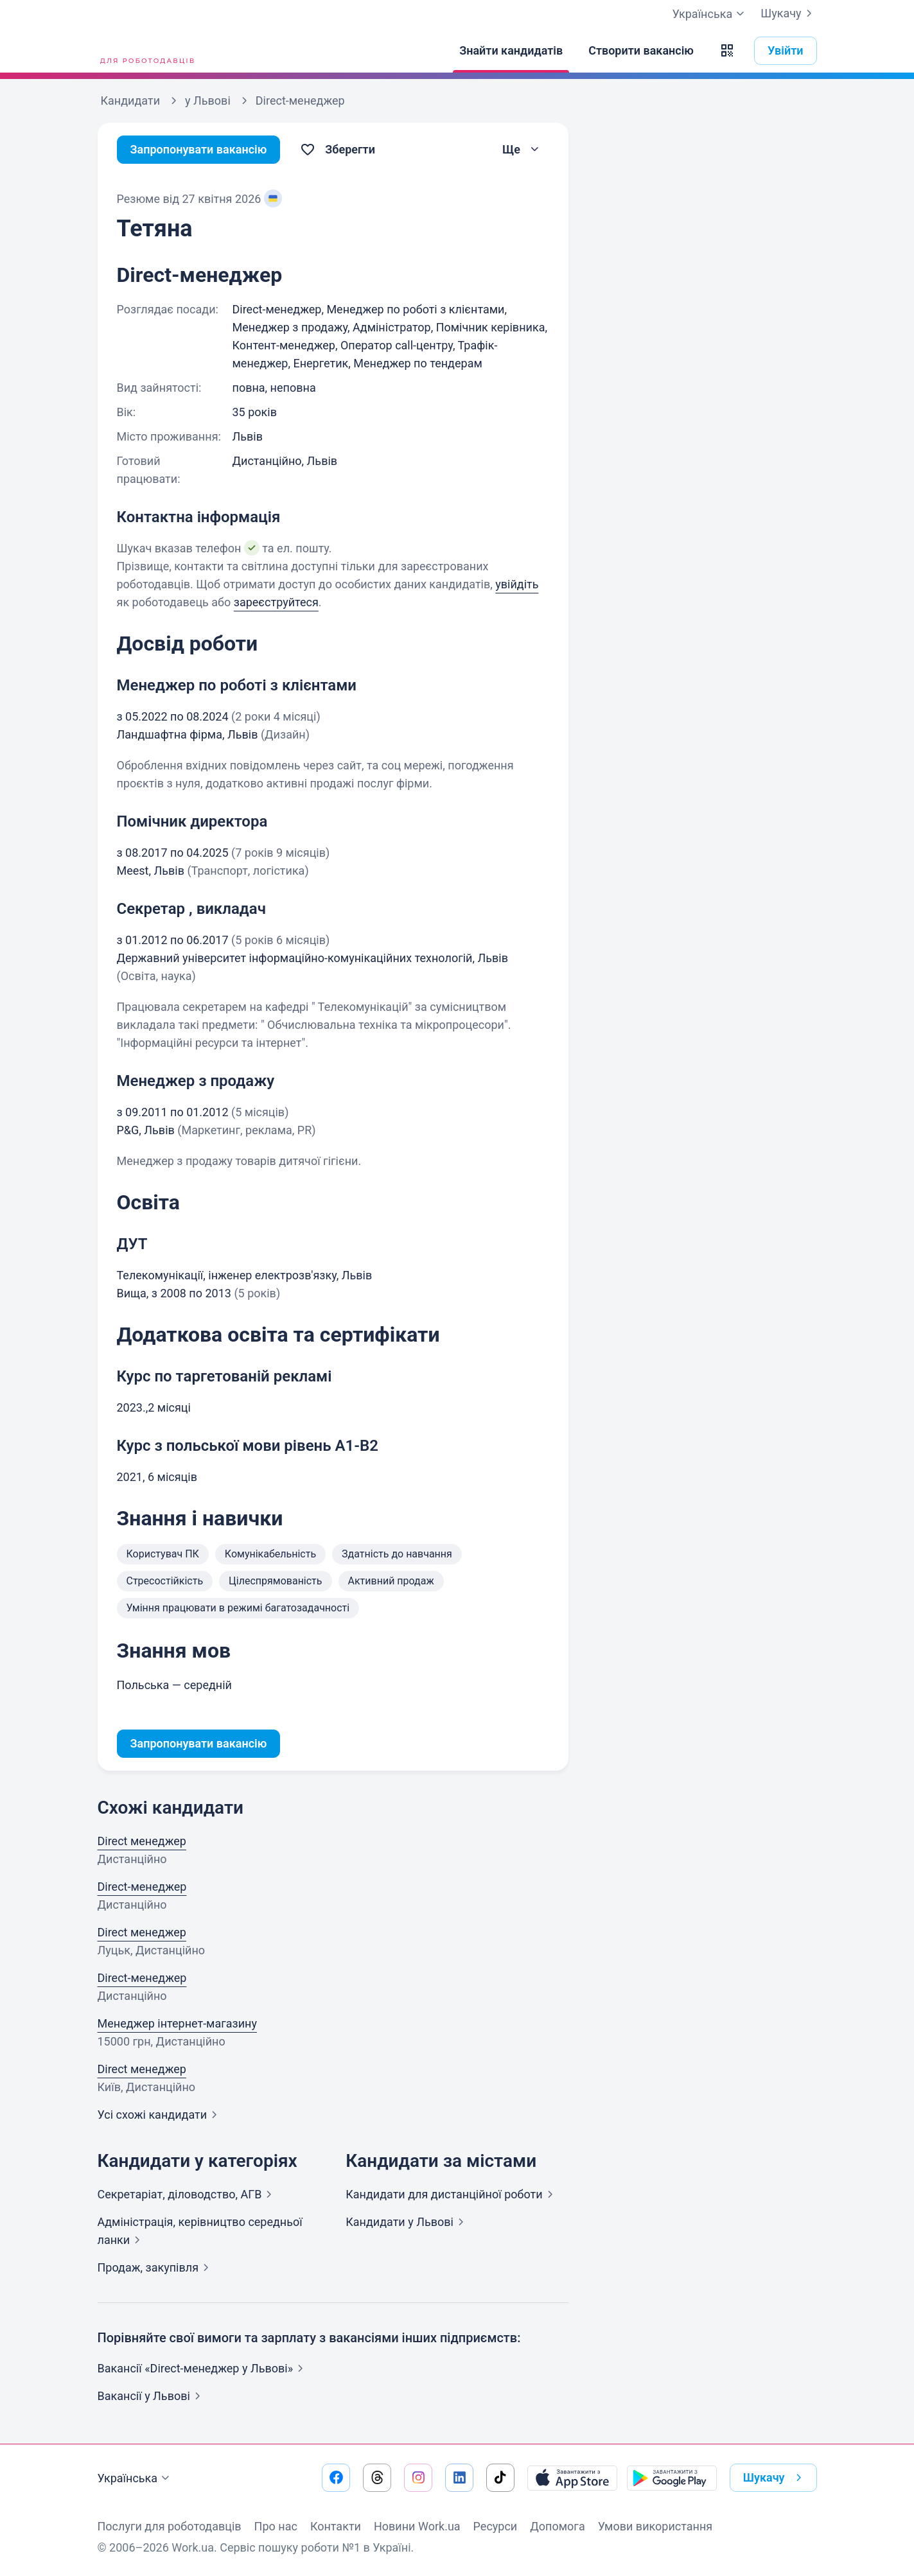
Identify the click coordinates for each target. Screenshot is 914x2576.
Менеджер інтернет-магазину (178, 2023)
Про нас (275, 2526)
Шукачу (788, 13)
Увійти (786, 50)
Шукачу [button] (775, 2478)
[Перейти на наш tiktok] (500, 2478)
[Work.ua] (146, 51)
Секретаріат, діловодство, (187, 2194)
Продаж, (156, 2267)
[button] (727, 51)
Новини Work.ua (417, 2526)
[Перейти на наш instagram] (418, 2478)
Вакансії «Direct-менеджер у (203, 2368)
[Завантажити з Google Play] (672, 2478)
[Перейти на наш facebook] (336, 2478)
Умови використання (655, 2526)
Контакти (335, 2526)
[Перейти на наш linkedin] (459, 2478)
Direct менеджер (142, 1841)
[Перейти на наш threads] (377, 2478)
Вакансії (152, 2396)
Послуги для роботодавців (170, 2526)
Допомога (557, 2526)
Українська (135, 2478)
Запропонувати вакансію (198, 149)
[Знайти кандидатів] (511, 51)
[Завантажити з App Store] (572, 2478)
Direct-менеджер (142, 1886)
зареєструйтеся (276, 602)
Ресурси (495, 2526)
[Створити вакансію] (641, 51)
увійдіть (516, 584)
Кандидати (452, 2194)
